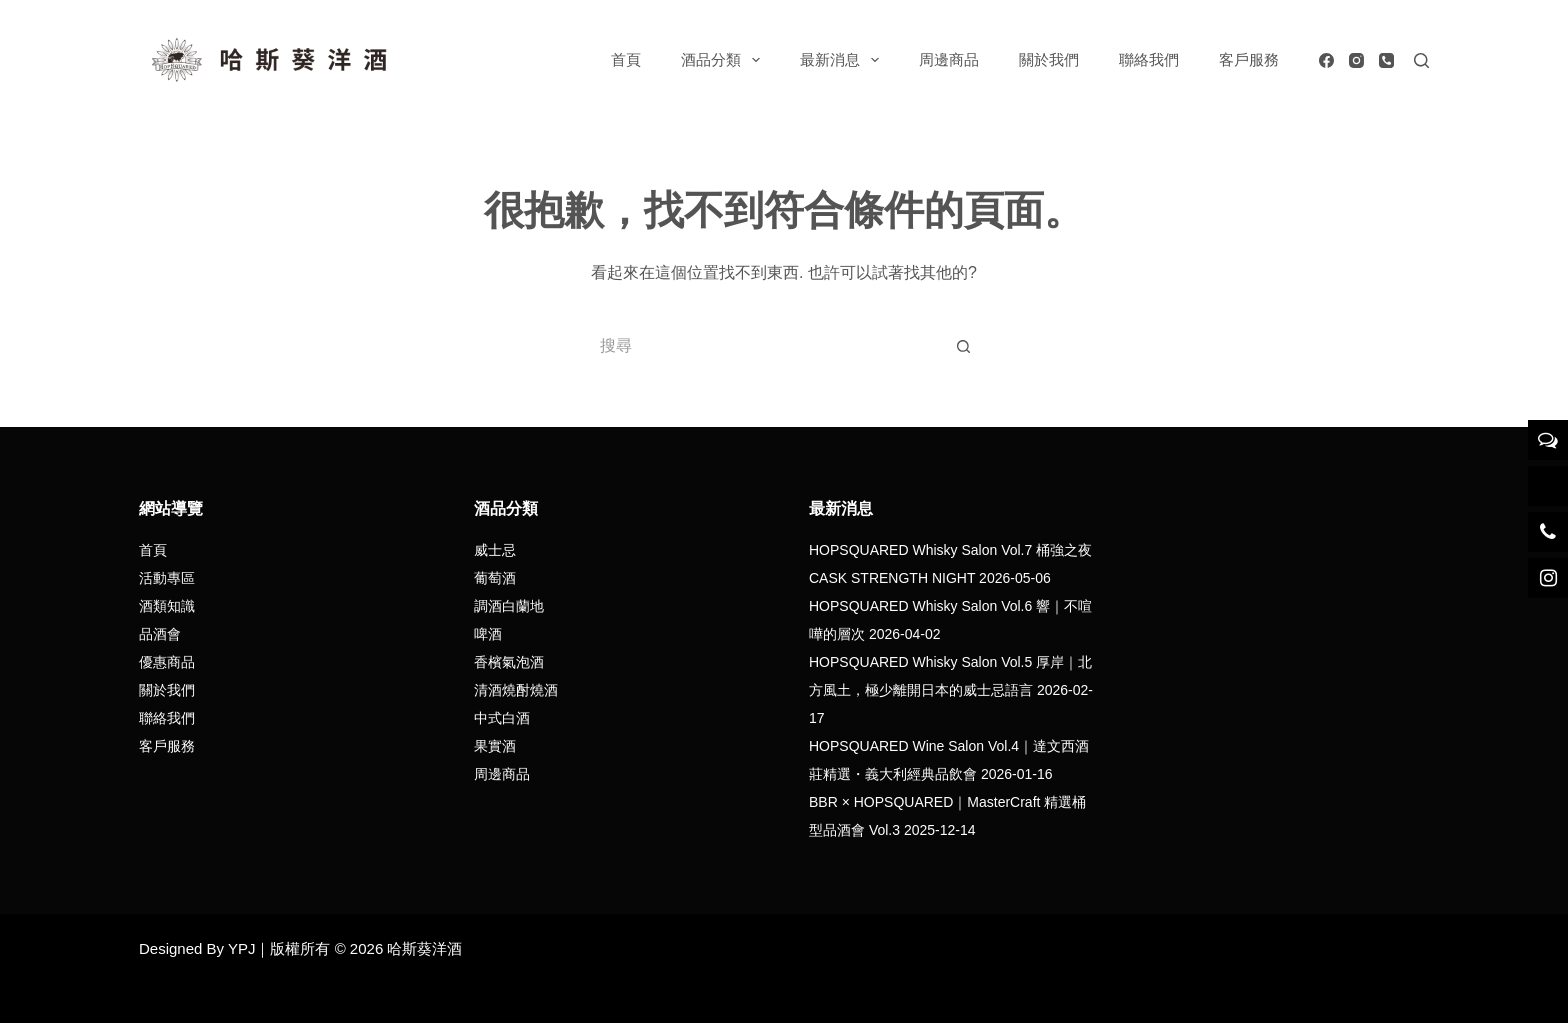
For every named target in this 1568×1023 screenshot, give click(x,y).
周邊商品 (949, 59)
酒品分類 (724, 60)
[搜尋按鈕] (964, 346)
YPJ (242, 948)
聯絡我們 (1149, 59)
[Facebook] (1326, 60)
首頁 (626, 59)
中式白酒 (502, 718)
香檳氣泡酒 (509, 662)
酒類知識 (167, 606)
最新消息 (843, 60)
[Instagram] (1356, 60)
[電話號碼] (1386, 60)
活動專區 (167, 578)
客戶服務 (1249, 59)
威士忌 (495, 550)
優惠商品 (167, 662)
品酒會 (160, 634)
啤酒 (488, 634)
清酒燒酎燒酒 (516, 690)
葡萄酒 (495, 578)
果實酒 (495, 746)
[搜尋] (1421, 60)
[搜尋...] (764, 346)
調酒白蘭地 (509, 606)
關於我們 (1049, 59)
